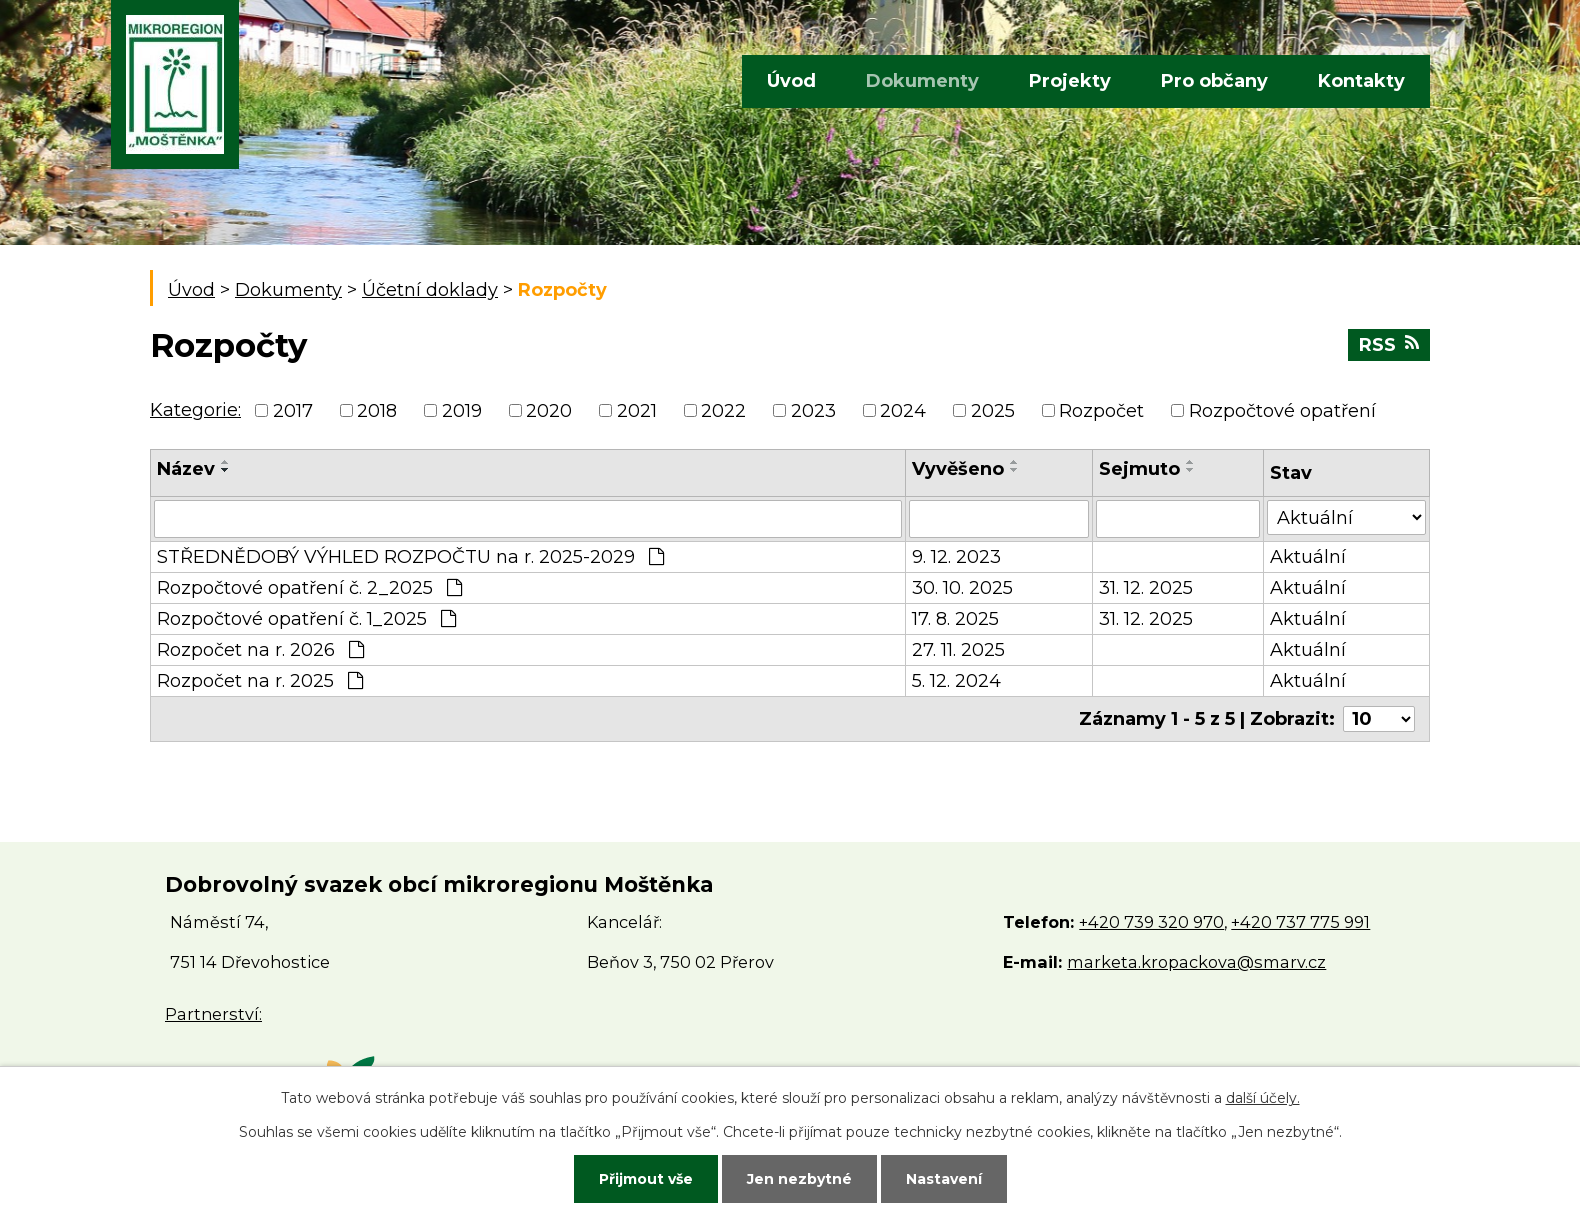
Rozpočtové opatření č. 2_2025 (309, 588)
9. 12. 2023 (956, 557)
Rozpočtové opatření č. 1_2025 (306, 619)
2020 (549, 411)
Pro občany (1214, 81)
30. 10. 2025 (962, 588)
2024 (903, 411)
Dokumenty (922, 81)
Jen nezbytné (799, 1179)
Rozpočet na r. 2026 (260, 650)
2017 (293, 411)
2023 (813, 411)
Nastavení (944, 1179)
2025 (993, 411)
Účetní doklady (430, 290)
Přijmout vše (646, 1179)
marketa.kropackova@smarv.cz (1196, 962)
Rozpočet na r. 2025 (260, 681)
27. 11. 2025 (958, 650)
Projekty (1070, 81)
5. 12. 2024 (956, 681)
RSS (1389, 345)
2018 (377, 411)
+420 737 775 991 (1300, 922)
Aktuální (1308, 557)
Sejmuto (1139, 469)
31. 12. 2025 (1146, 588)
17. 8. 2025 (955, 619)
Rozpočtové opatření (1282, 411)
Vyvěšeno (958, 469)
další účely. (1263, 1098)
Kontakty (1361, 81)
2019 (462, 411)
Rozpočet (1101, 411)
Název (186, 469)
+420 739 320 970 (1151, 922)
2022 (723, 411)
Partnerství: (213, 1014)
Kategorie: (195, 410)
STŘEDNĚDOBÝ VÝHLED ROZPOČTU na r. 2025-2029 (410, 557)
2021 (637, 411)
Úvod (791, 81)
